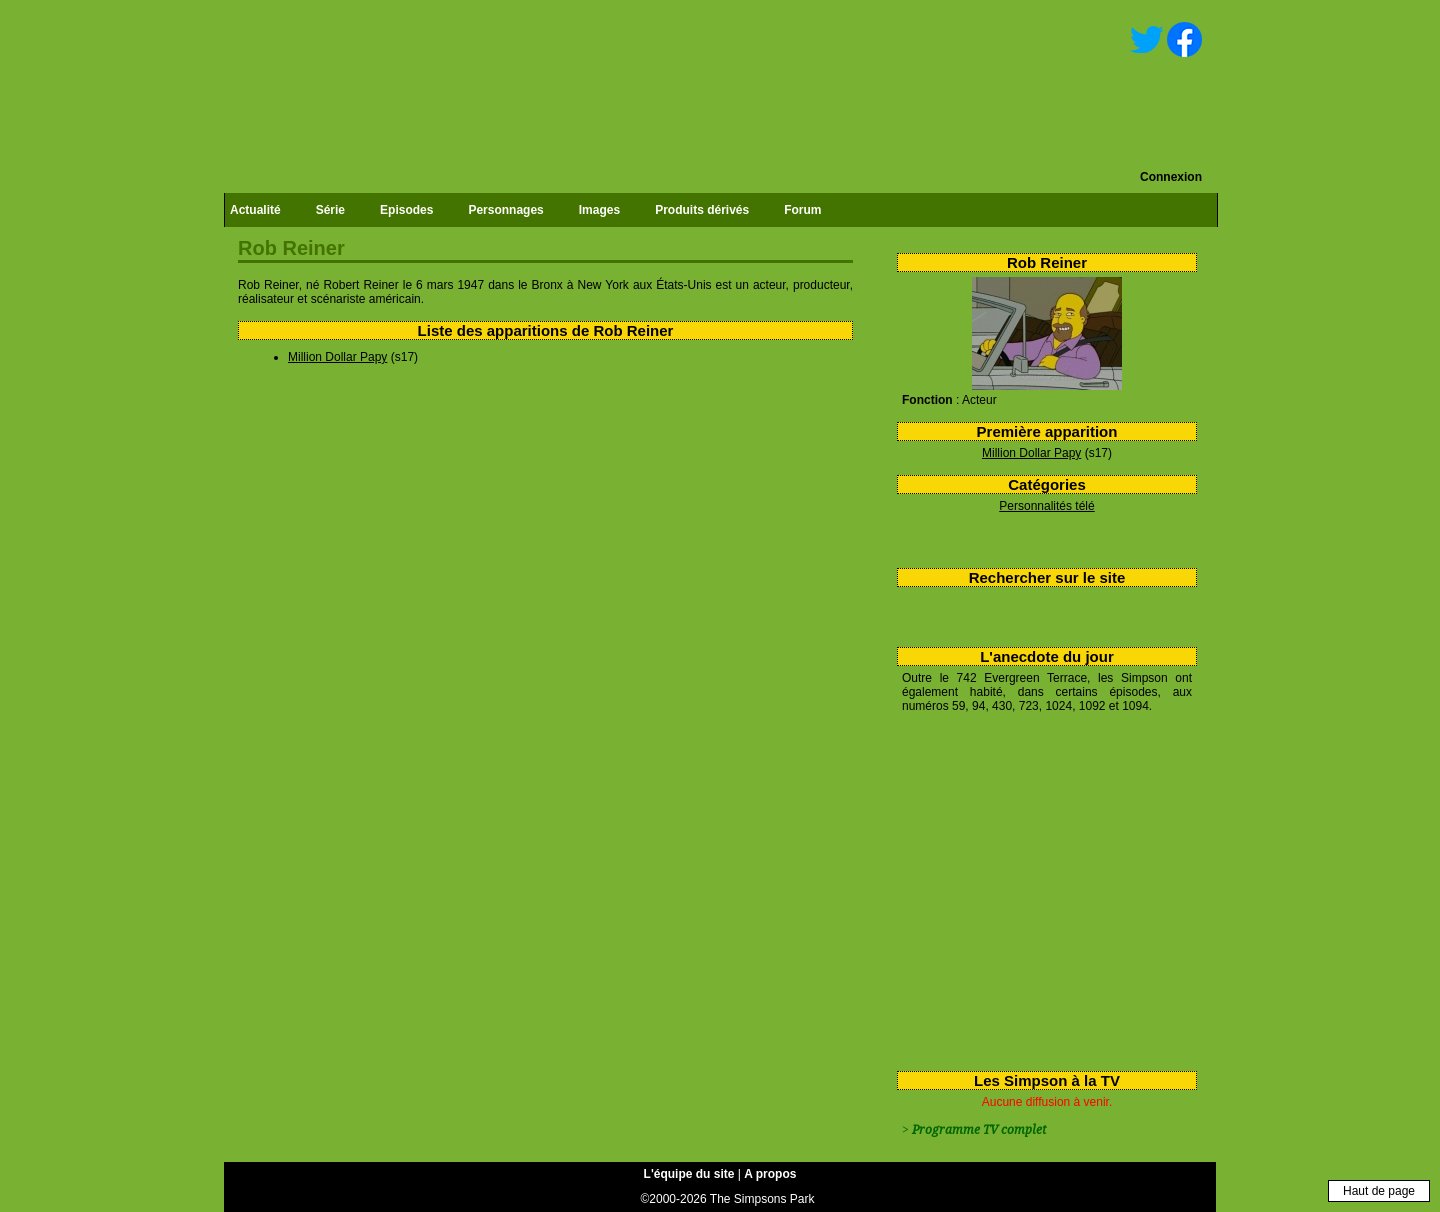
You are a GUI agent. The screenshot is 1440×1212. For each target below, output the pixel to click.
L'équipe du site (689, 1174)
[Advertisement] (1039, 888)
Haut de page (1379, 1191)
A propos (770, 1174)
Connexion (1171, 177)
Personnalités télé (1046, 506)
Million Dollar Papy (1031, 453)
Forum (802, 210)
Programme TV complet (979, 1130)
